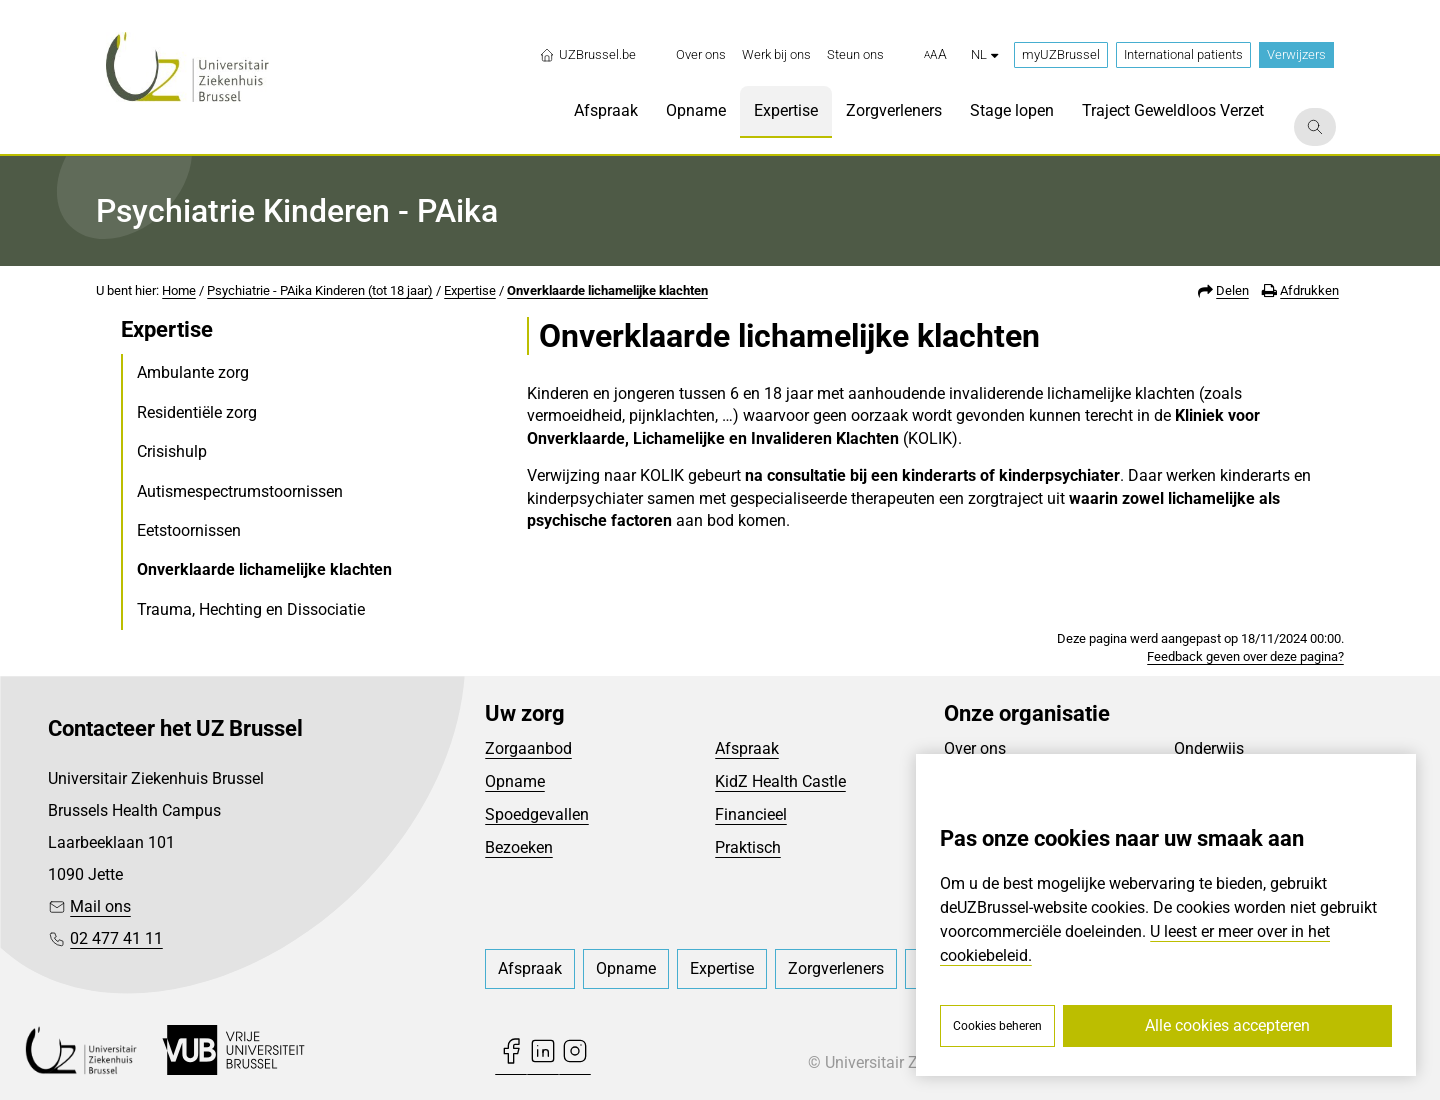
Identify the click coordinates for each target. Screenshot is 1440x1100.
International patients (1183, 54)
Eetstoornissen (189, 530)
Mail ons (100, 906)
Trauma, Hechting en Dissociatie (251, 609)
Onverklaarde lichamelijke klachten (607, 290)
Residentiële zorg (197, 412)
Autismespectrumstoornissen (240, 491)
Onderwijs (1209, 748)
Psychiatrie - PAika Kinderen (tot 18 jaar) (320, 290)
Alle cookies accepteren (1227, 1025)
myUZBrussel (1061, 54)
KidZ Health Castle (780, 781)
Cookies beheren (997, 1026)
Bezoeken (519, 847)
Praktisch (748, 847)
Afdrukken (1309, 290)
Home (179, 290)
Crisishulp (172, 451)
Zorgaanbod (528, 748)
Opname (515, 781)
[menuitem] (701, 55)
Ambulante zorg (193, 372)
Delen (1232, 290)
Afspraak (747, 748)
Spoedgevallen (537, 814)
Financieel (751, 814)
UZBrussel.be (587, 55)
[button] (935, 55)
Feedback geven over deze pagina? (1245, 656)
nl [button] (984, 54)
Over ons (975, 748)
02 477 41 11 (116, 938)
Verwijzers (1296, 54)
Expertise (470, 290)
